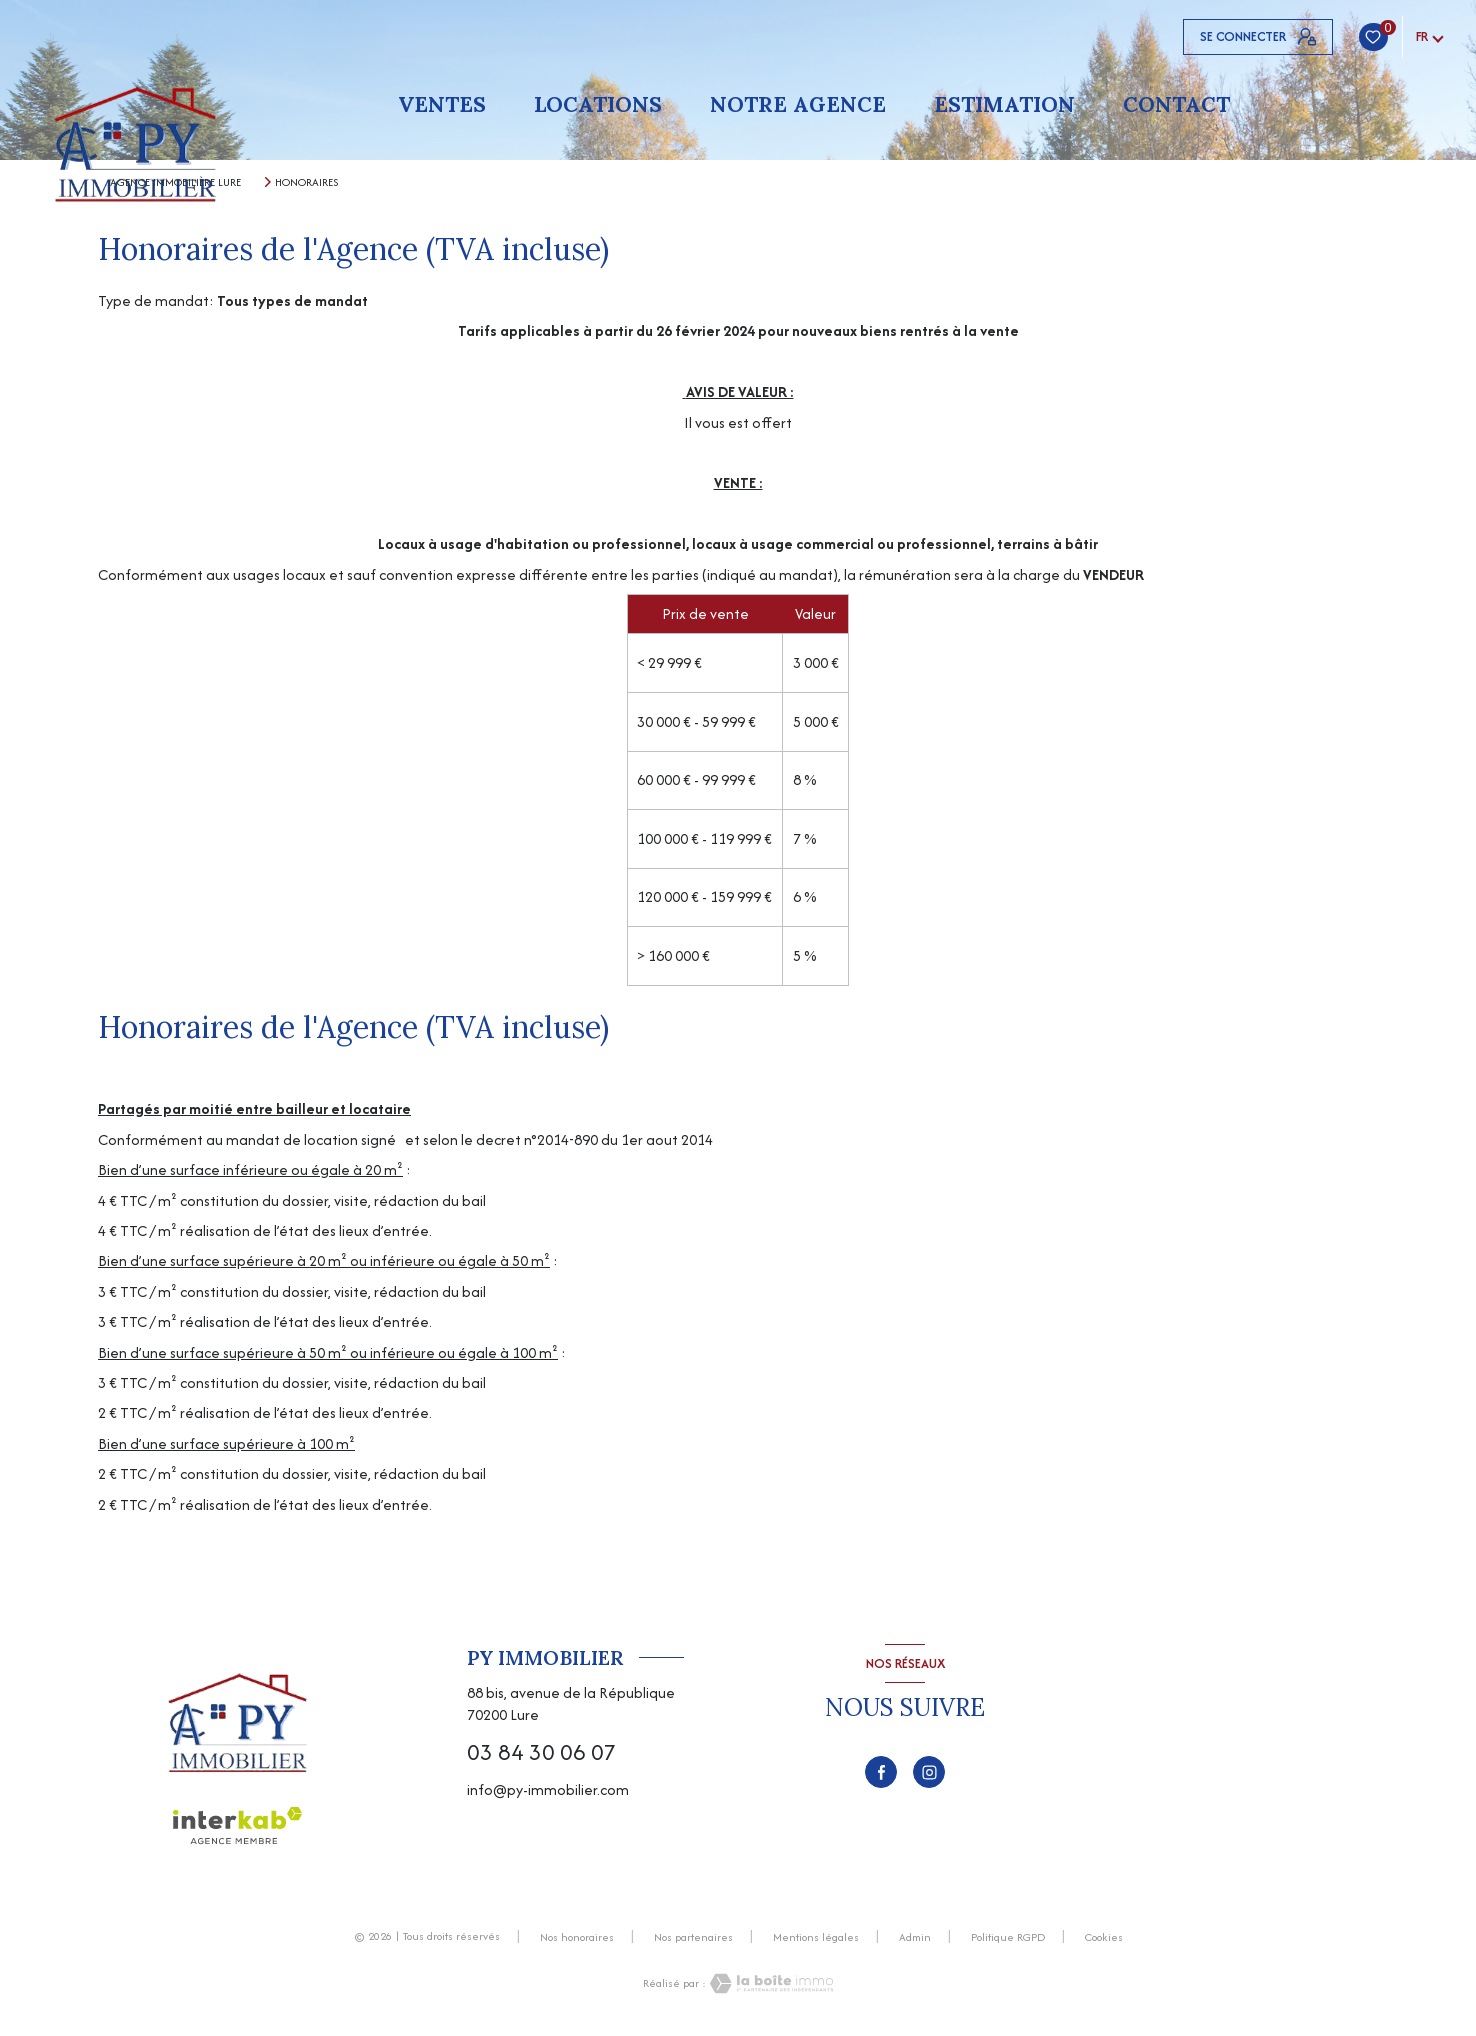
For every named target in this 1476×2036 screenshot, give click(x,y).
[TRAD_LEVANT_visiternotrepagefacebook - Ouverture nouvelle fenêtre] (881, 1772)
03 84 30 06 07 (541, 1752)
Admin (915, 1937)
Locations (598, 104)
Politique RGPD (1008, 1937)
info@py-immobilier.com (548, 1789)
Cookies (1104, 1938)
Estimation (1004, 104)
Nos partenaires (693, 1937)
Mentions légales (816, 1937)
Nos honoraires (577, 1937)
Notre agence (798, 104)
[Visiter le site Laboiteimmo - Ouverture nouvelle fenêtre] (770, 1983)
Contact (1176, 104)
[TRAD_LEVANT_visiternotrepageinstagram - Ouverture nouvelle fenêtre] (929, 1772)
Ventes (442, 104)
